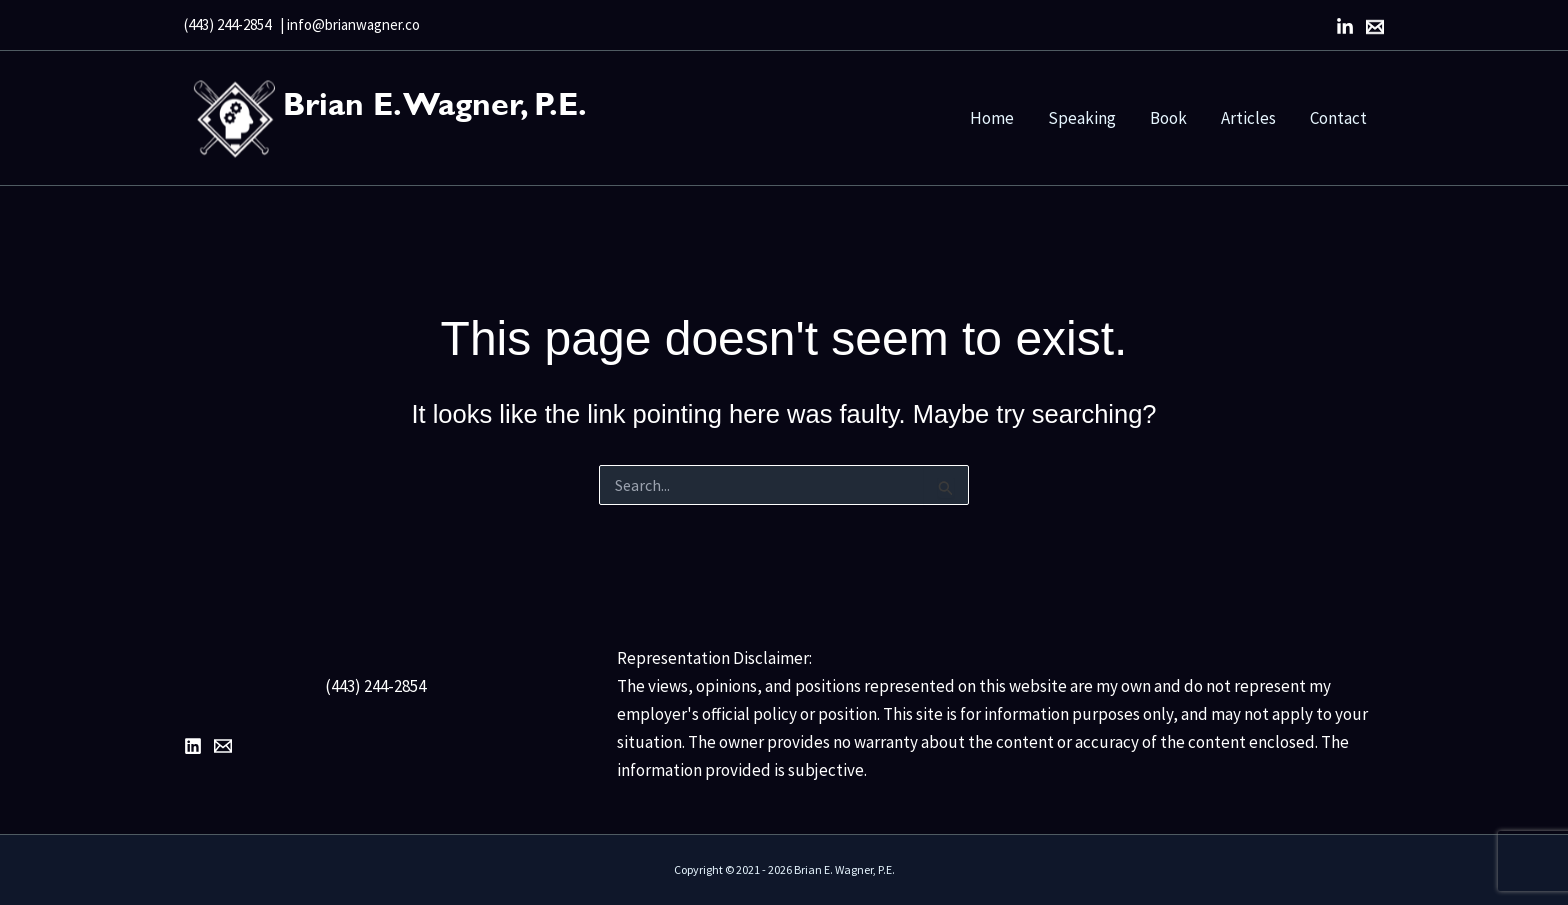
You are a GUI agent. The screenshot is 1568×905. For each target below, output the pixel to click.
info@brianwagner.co (353, 24)
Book (1168, 118)
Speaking (1082, 118)
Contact (1338, 118)
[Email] (1375, 27)
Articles (1248, 118)
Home (992, 118)
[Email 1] (223, 746)
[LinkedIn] (1345, 27)
